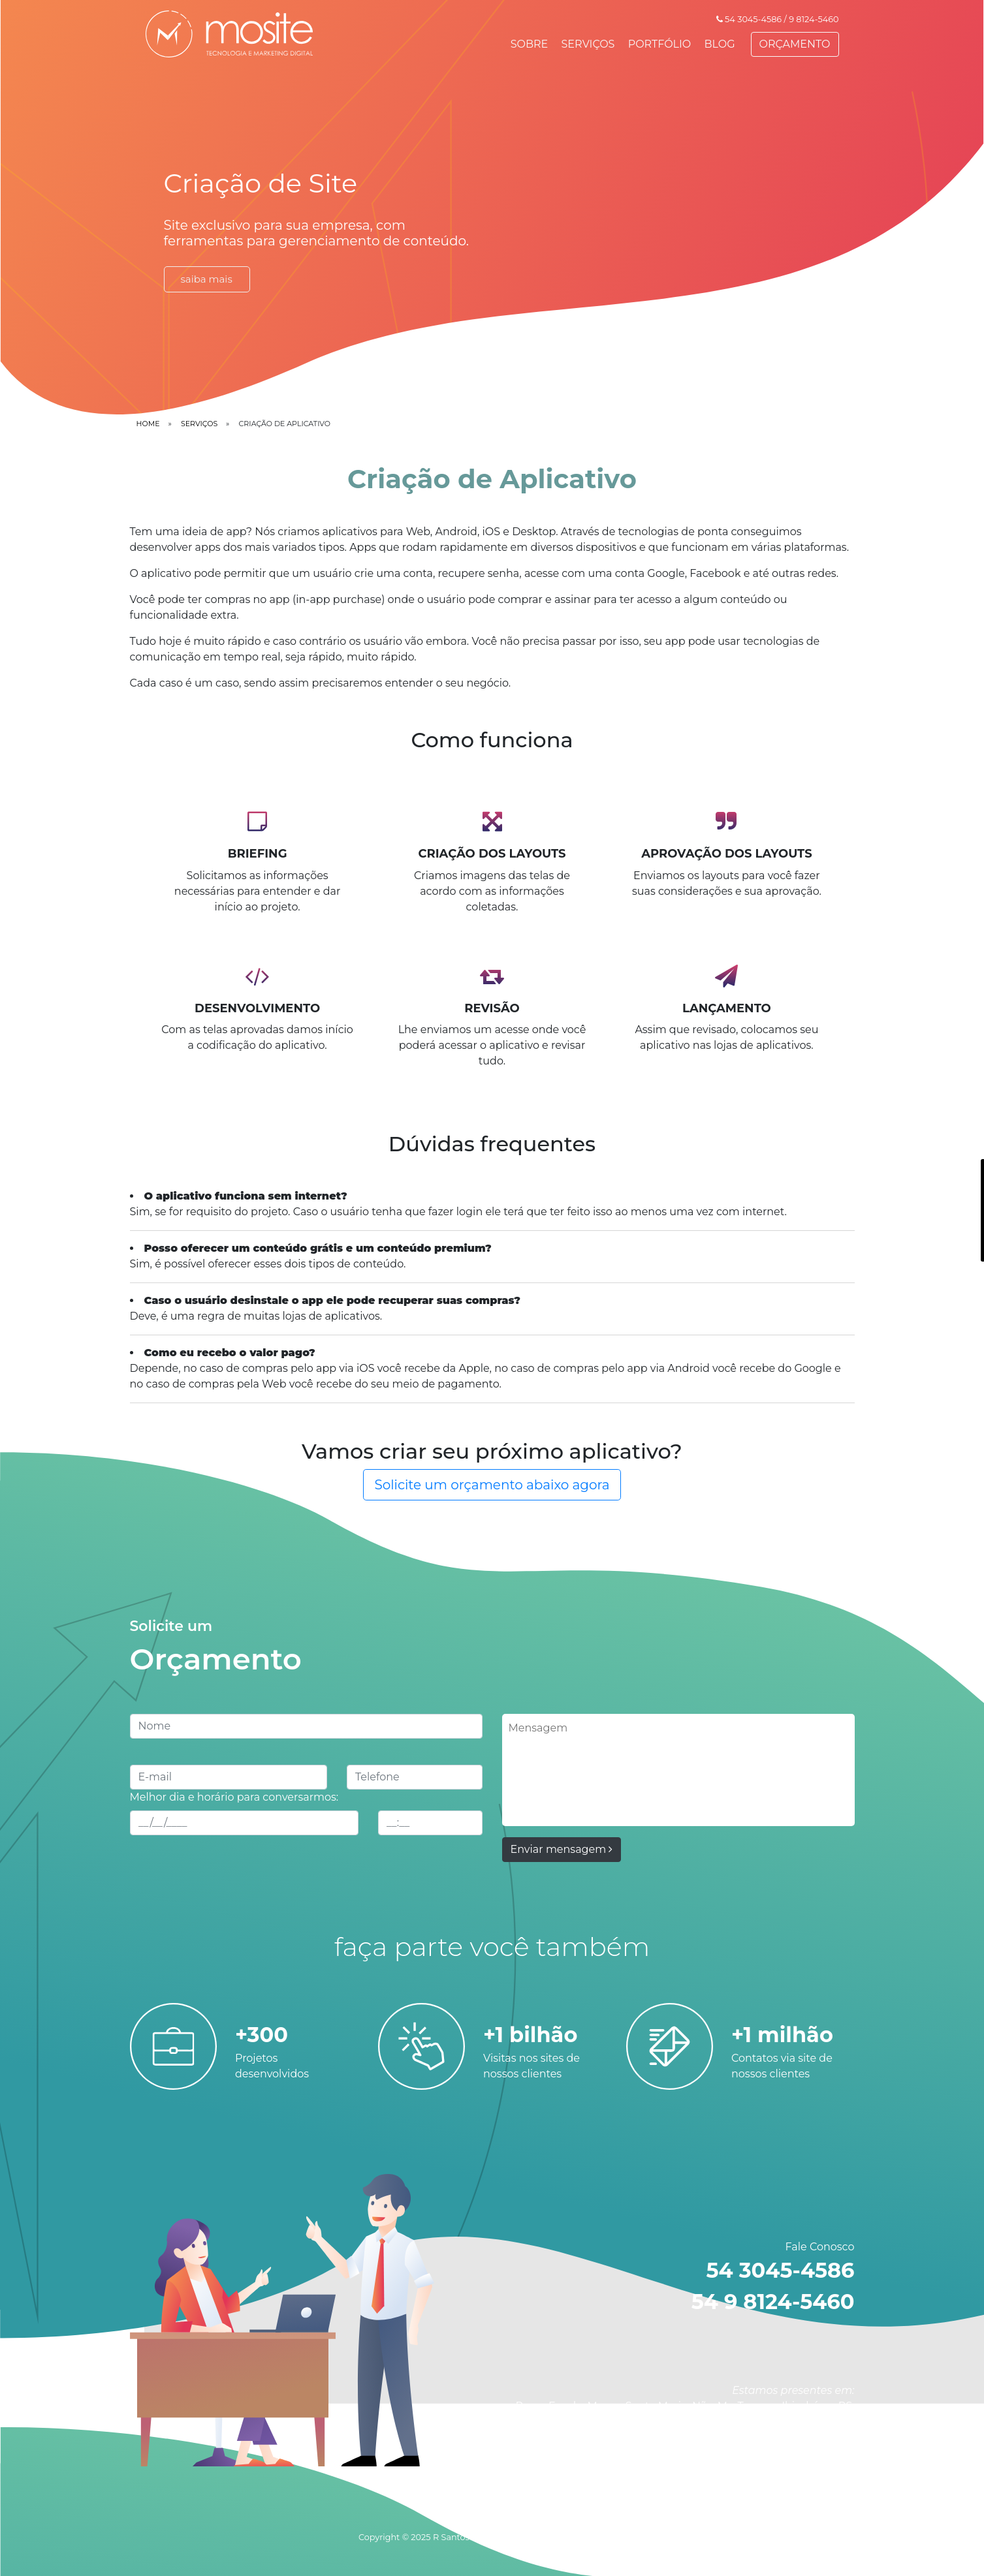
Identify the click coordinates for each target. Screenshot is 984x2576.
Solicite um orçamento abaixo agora (491, 1485)
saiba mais (206, 279)
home (148, 423)
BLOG (719, 44)
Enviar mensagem (562, 1849)
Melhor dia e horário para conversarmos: (234, 1797)
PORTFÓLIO (659, 44)
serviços (199, 423)
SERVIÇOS (588, 44)
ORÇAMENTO (795, 44)
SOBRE (529, 44)
